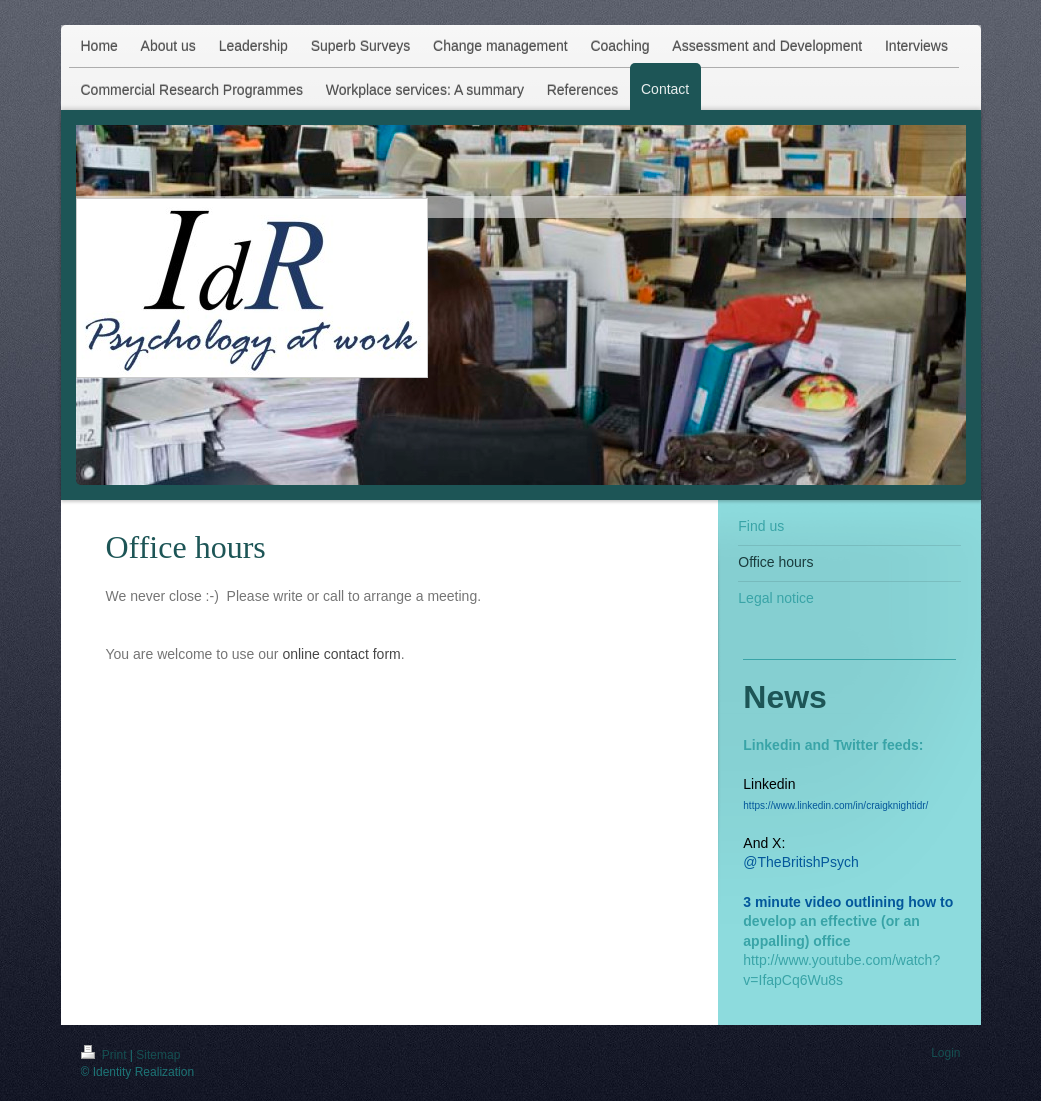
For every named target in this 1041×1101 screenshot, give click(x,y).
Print (105, 1055)
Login (945, 1053)
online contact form (341, 654)
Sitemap (158, 1055)
